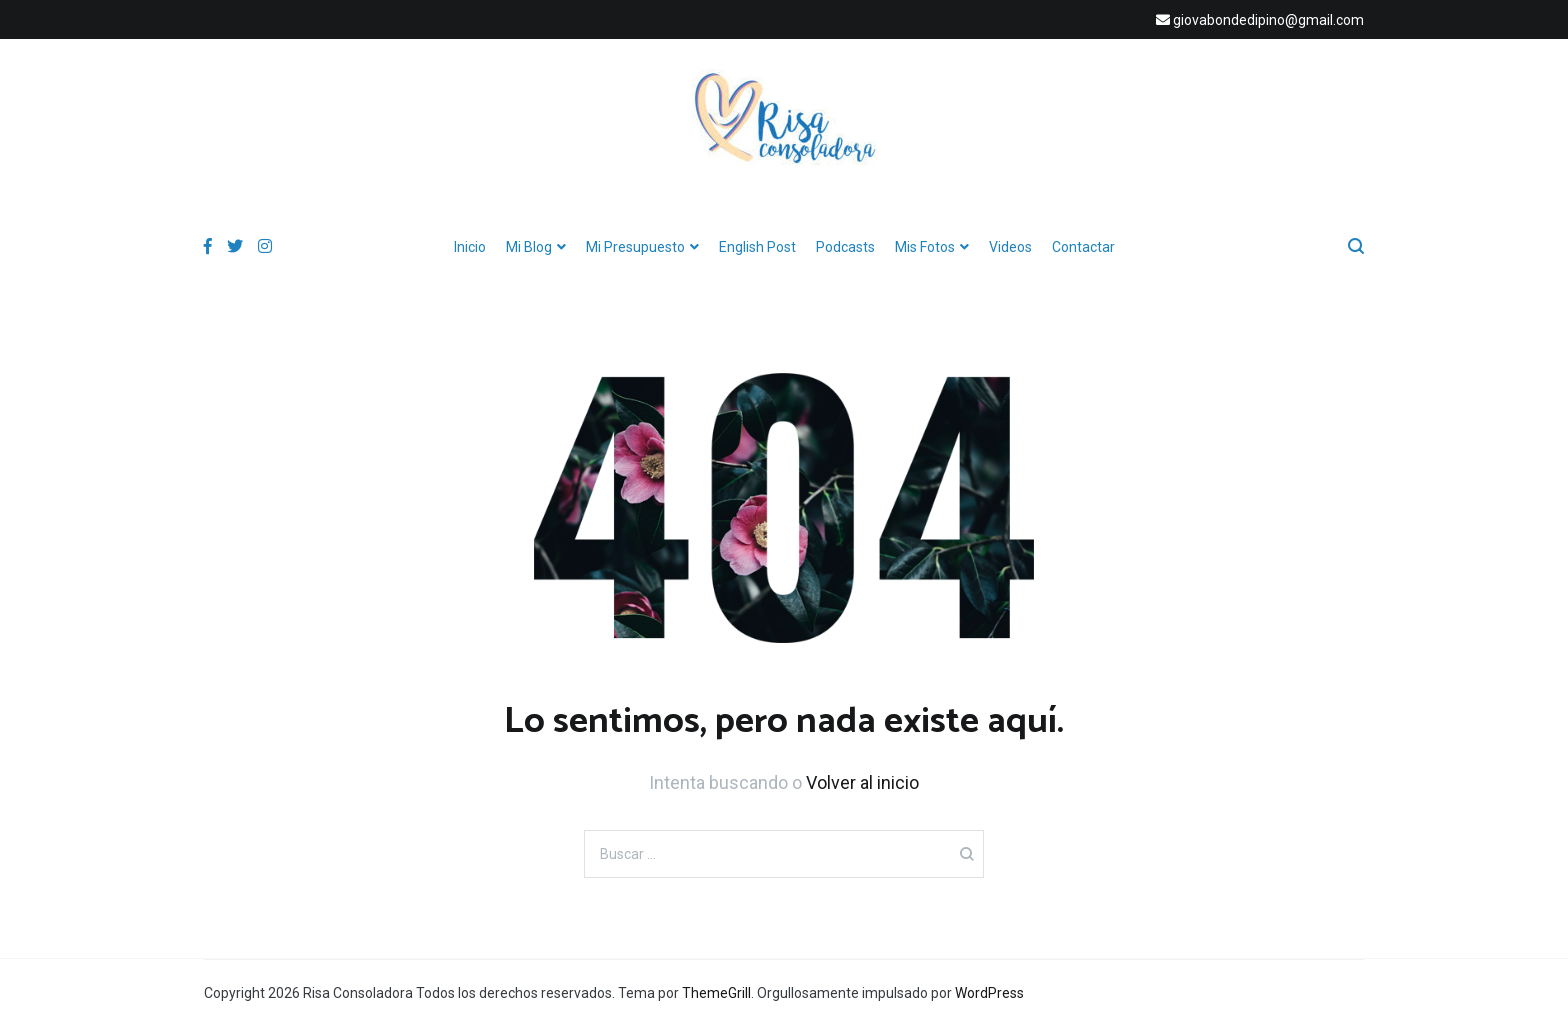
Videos (1010, 247)
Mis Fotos (925, 247)
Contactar (1083, 247)
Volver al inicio (862, 782)
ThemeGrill (716, 993)
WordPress (989, 993)
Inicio (470, 247)
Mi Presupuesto (635, 247)
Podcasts (845, 247)
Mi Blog (529, 247)
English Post (757, 247)
